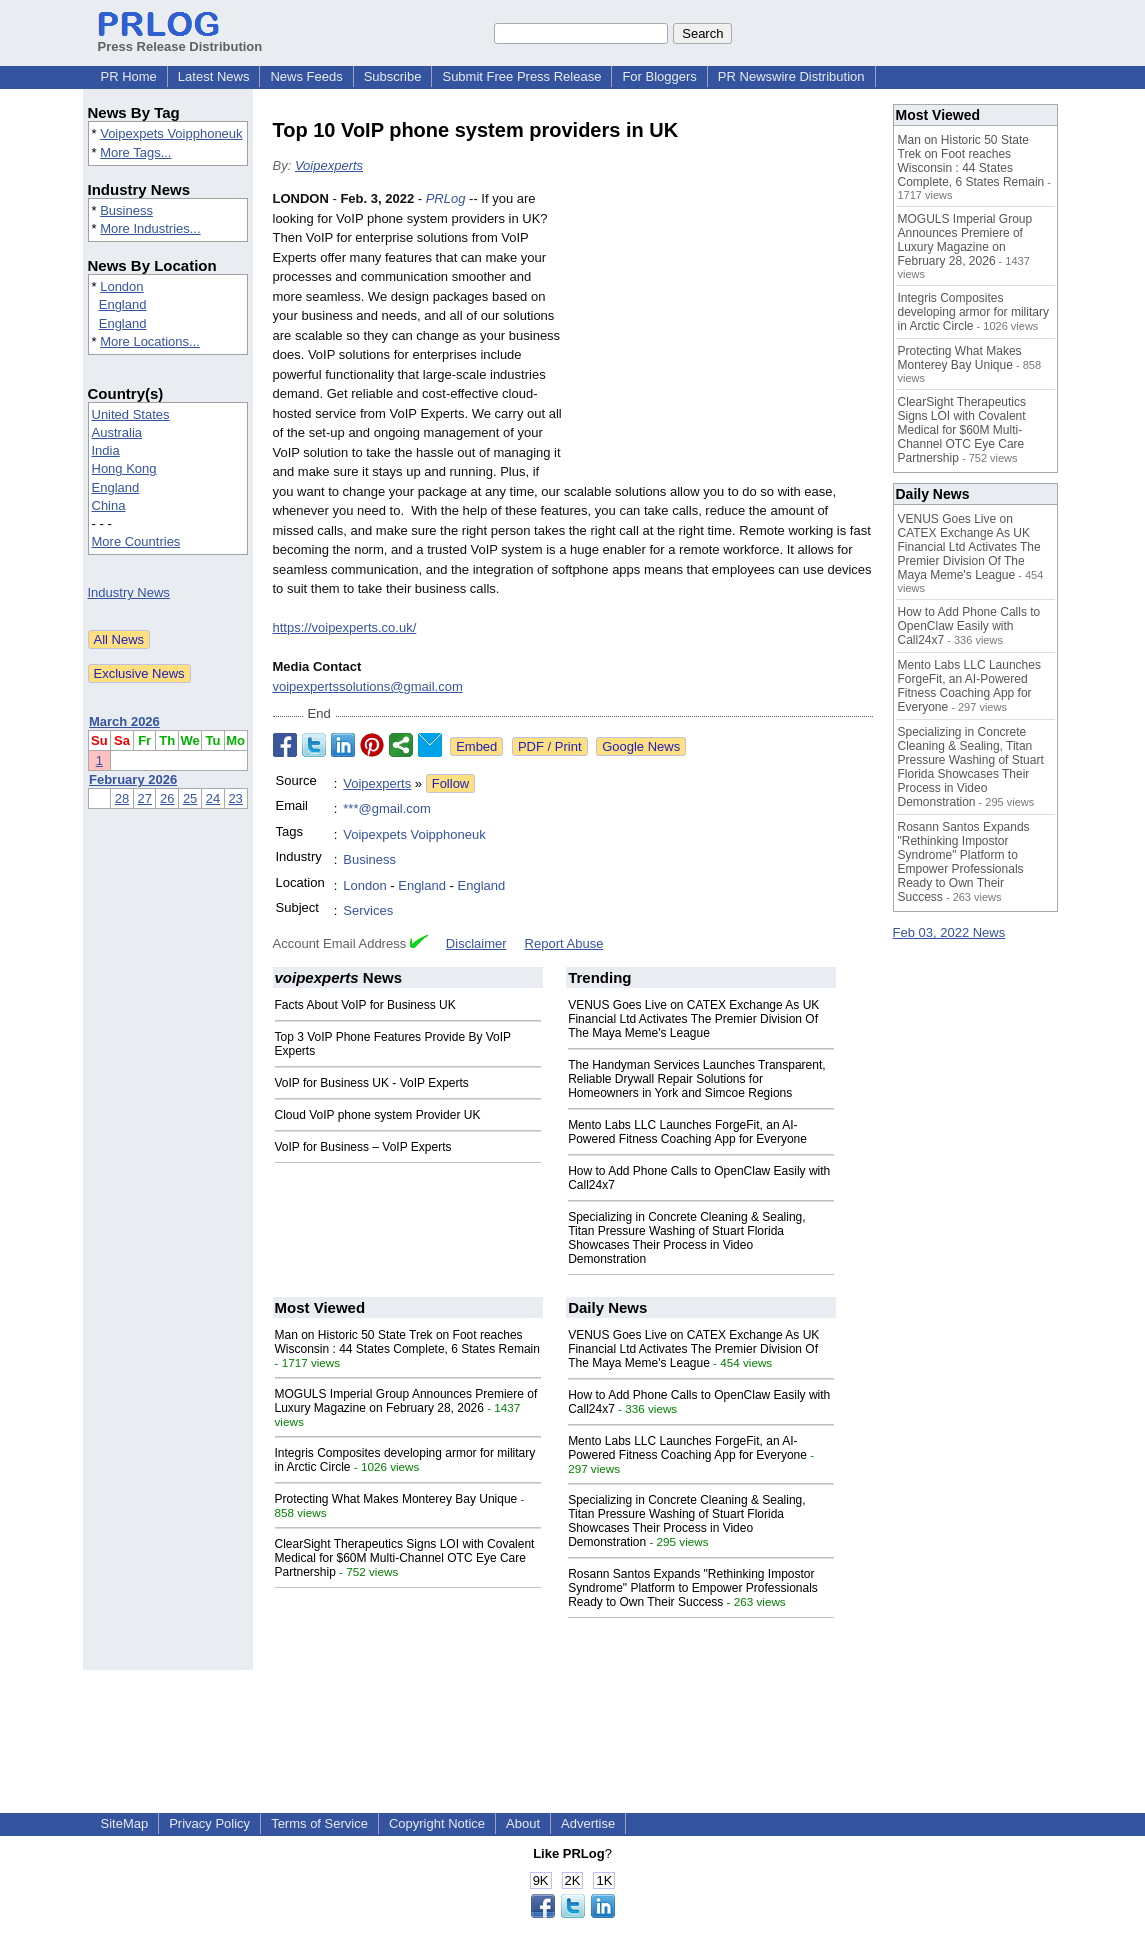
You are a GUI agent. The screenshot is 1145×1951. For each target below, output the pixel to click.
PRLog (446, 198)
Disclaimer (476, 943)
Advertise (588, 1823)
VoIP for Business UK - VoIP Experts (372, 1083)
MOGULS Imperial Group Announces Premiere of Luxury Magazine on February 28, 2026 (406, 1401)
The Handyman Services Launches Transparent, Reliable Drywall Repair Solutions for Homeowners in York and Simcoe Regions (696, 1079)
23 (235, 798)
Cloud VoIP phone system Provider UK (378, 1115)
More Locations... (150, 341)
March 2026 (124, 721)
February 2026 (133, 779)
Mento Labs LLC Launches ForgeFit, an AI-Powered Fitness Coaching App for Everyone (687, 1132)
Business (126, 210)
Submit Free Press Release (521, 76)
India (106, 450)
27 (144, 798)
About (523, 1823)
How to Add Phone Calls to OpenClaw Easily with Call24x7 (969, 626)
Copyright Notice (437, 1823)
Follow (451, 783)
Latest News (214, 76)
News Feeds (306, 76)
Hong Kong (124, 468)
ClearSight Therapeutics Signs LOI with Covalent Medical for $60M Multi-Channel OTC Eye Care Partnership (405, 1558)
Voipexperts (329, 165)
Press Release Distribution (180, 39)
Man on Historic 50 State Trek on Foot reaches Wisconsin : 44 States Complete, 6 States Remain (407, 1342)
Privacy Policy (209, 1823)
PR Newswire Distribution (791, 76)
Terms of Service (319, 1823)
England (123, 304)
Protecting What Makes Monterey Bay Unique (396, 1499)
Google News (641, 746)
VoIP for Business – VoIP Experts (363, 1147)
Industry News (129, 592)
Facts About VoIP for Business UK (365, 1005)
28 (122, 798)
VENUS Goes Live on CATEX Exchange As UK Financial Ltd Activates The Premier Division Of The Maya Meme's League (693, 1019)
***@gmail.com (387, 808)
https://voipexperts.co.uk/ (345, 627)
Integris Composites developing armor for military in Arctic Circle (973, 312)
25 (190, 798)
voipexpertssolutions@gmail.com (368, 686)
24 (213, 798)
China (109, 505)
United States (131, 414)
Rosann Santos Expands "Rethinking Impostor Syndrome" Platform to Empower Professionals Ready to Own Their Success (693, 1588)
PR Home (129, 76)
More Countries (136, 541)
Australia (117, 432)
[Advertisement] (723, 336)
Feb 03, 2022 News (949, 932)
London (121, 286)
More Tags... (135, 152)
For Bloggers (659, 76)
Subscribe (393, 76)
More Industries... (150, 228)
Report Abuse (564, 943)
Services (368, 910)
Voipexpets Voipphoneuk (171, 133)
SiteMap (125, 1823)
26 (167, 798)
